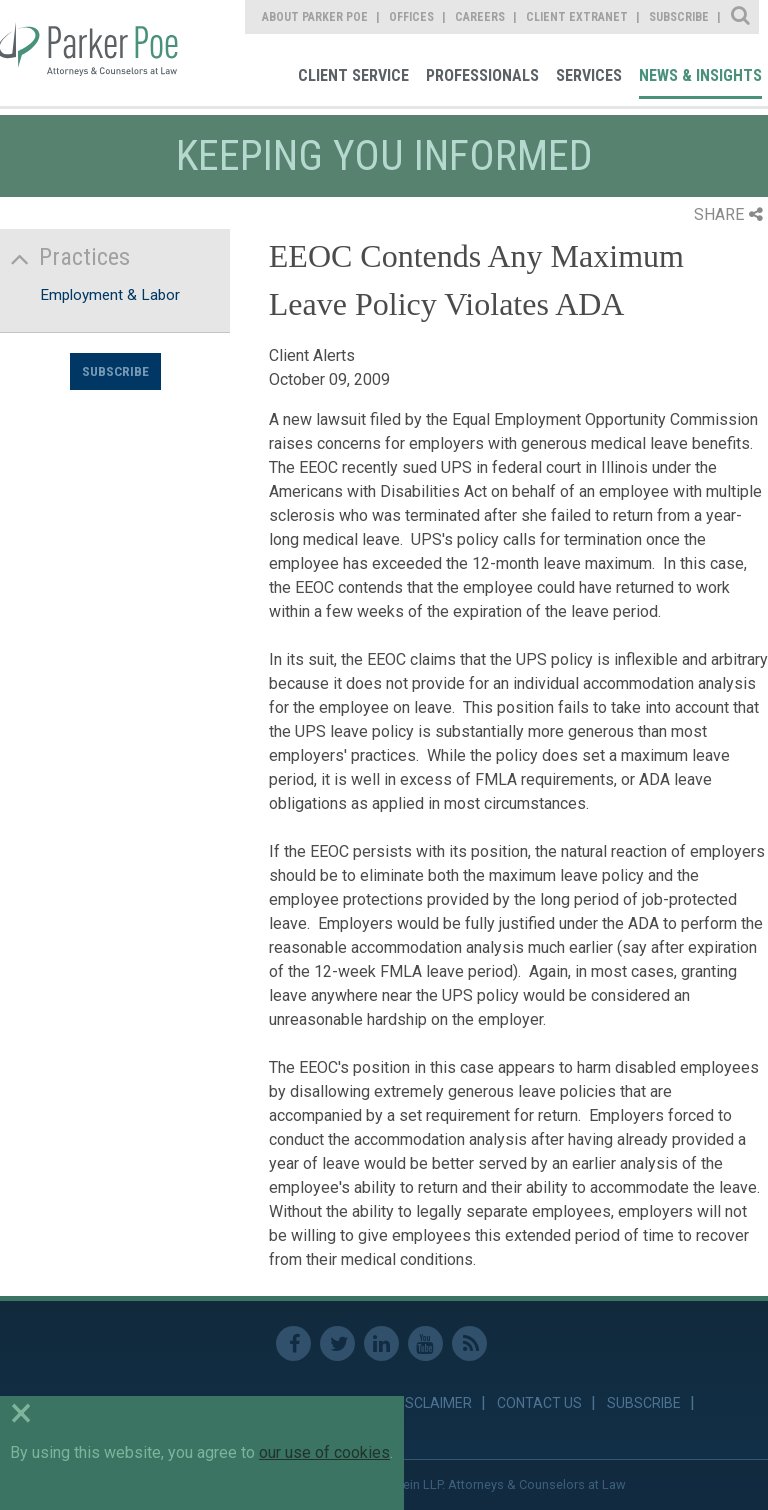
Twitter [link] (337, 1343)
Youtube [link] (425, 1343)
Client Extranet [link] (577, 17)
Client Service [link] (353, 75)
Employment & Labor (110, 295)
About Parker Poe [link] (315, 17)
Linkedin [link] (381, 1343)
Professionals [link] (482, 75)
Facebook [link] (293, 1343)
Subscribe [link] (679, 17)
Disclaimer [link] (432, 1403)
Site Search (741, 17)
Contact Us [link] (539, 1403)
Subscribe (115, 371)
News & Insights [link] (700, 75)
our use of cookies (324, 1452)
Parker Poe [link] (92, 53)
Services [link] (589, 75)
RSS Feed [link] (469, 1343)
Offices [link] (411, 17)
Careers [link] (480, 17)
